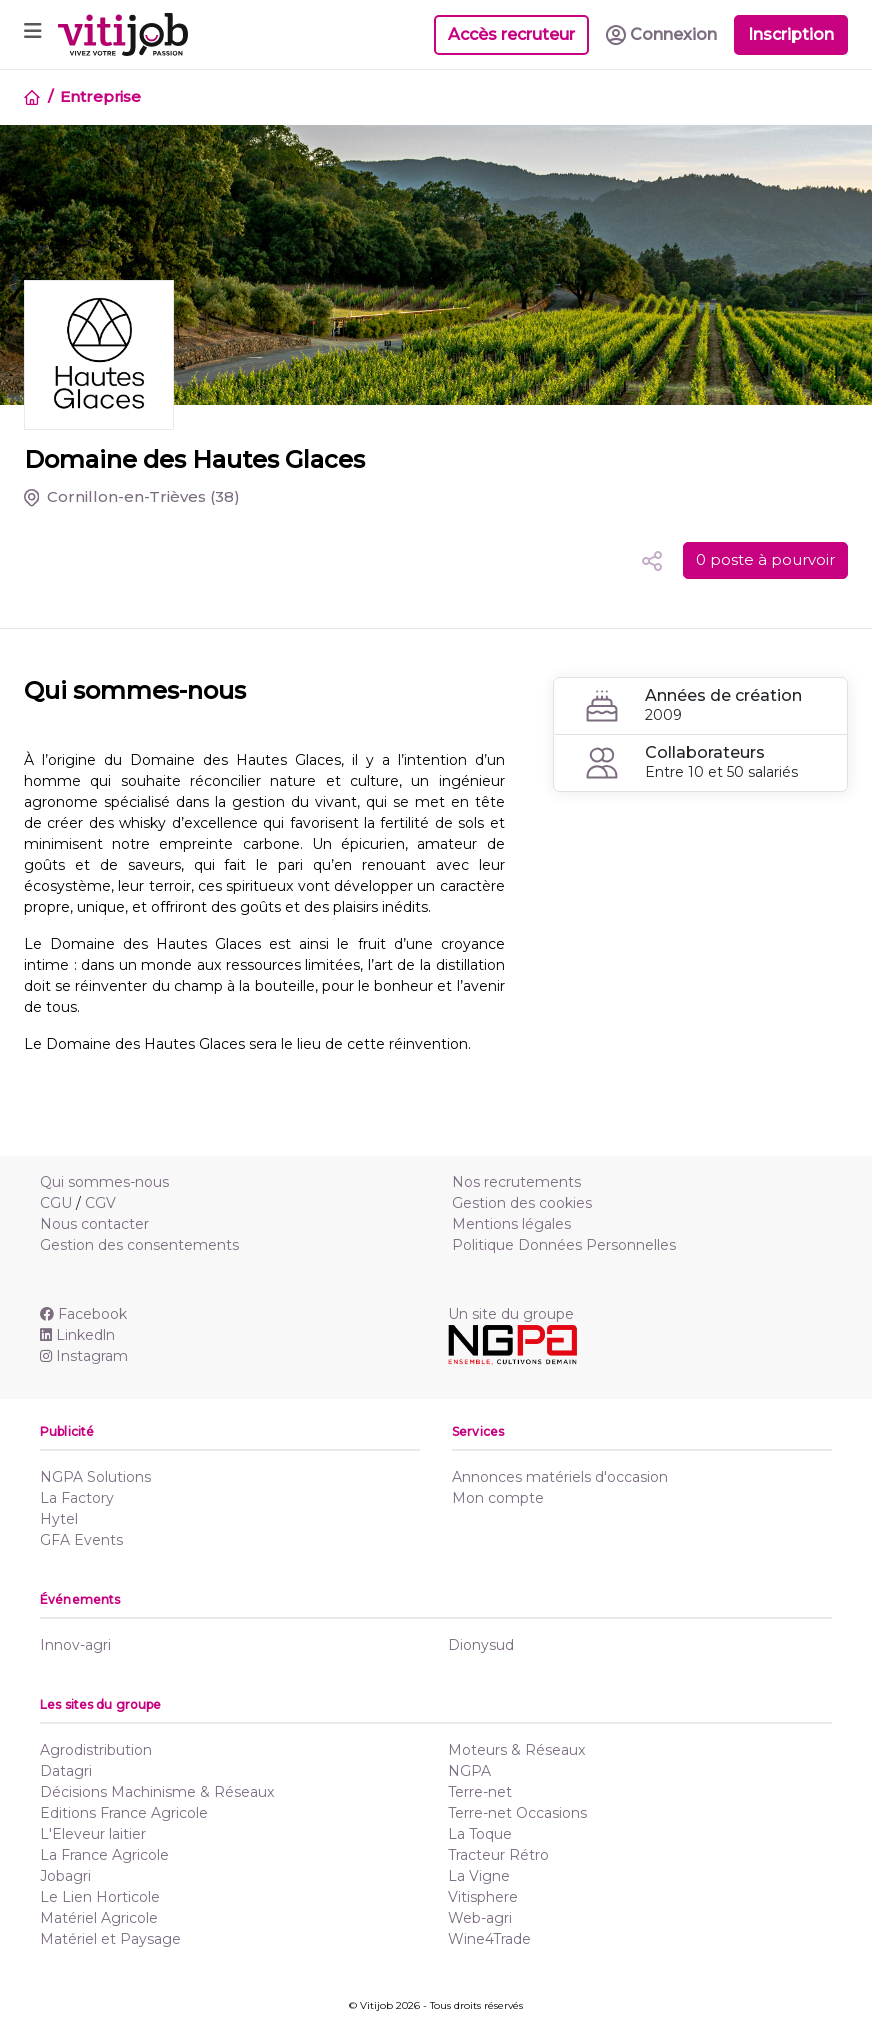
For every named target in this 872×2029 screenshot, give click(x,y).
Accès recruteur (511, 34)
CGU (56, 1203)
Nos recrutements (516, 1182)
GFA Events (81, 1540)
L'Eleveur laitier (93, 1834)
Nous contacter (94, 1224)
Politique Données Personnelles (564, 1245)
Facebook (83, 1314)
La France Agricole (104, 1855)
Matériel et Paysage (110, 1939)
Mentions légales (511, 1224)
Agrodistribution (96, 1750)
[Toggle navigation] (33, 34)
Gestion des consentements (139, 1245)
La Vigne (479, 1876)
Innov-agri (75, 1645)
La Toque (480, 1834)
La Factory (77, 1498)
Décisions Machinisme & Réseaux (157, 1792)
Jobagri (65, 1876)
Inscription (791, 34)
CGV (100, 1203)
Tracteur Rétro (498, 1855)
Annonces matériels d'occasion (560, 1477)
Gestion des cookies (522, 1203)
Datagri (66, 1771)
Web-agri (480, 1918)
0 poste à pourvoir (765, 559)
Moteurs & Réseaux (516, 1750)
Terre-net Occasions (517, 1813)
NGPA (469, 1771)
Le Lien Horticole (100, 1897)
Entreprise (100, 96)
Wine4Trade (489, 1939)
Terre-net (480, 1792)
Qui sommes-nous (104, 1182)
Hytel (59, 1519)
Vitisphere (483, 1897)
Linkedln (77, 1335)
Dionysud (481, 1645)
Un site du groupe (511, 1314)
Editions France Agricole (124, 1813)
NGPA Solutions (95, 1477)
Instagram (84, 1356)
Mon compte (498, 1498)
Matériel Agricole (99, 1918)
